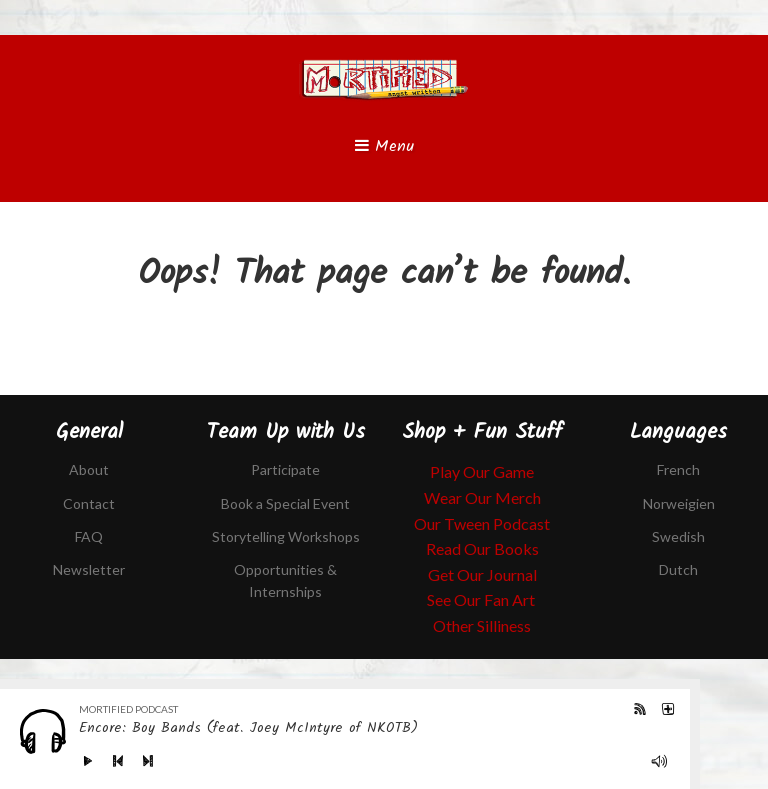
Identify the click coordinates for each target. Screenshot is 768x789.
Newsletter (89, 569)
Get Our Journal (482, 574)
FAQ (89, 536)
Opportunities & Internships (285, 580)
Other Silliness (482, 625)
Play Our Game (482, 471)
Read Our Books (482, 548)
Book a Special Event (285, 503)
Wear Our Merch (482, 497)
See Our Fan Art (482, 599)
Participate (285, 469)
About (89, 469)
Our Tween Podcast (482, 523)
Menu (384, 146)
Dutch (678, 569)
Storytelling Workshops (286, 536)
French (678, 469)
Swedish (678, 536)
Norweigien (679, 503)
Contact (89, 503)
